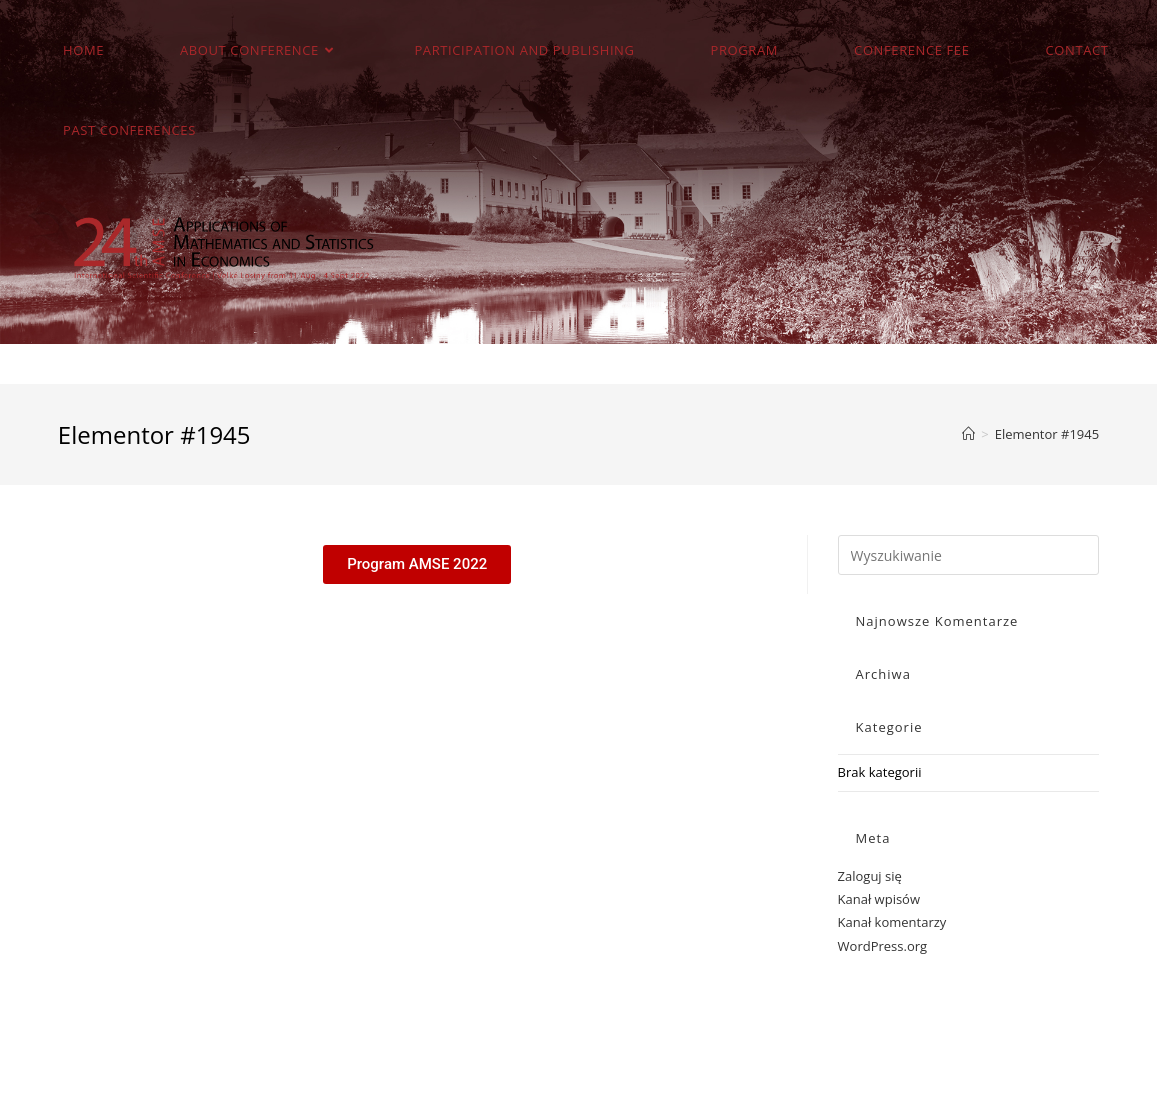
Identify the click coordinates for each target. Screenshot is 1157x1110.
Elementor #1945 (1047, 434)
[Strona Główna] (968, 434)
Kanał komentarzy (892, 922)
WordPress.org (883, 946)
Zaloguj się (870, 876)
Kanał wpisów (879, 899)
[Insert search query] (969, 555)
